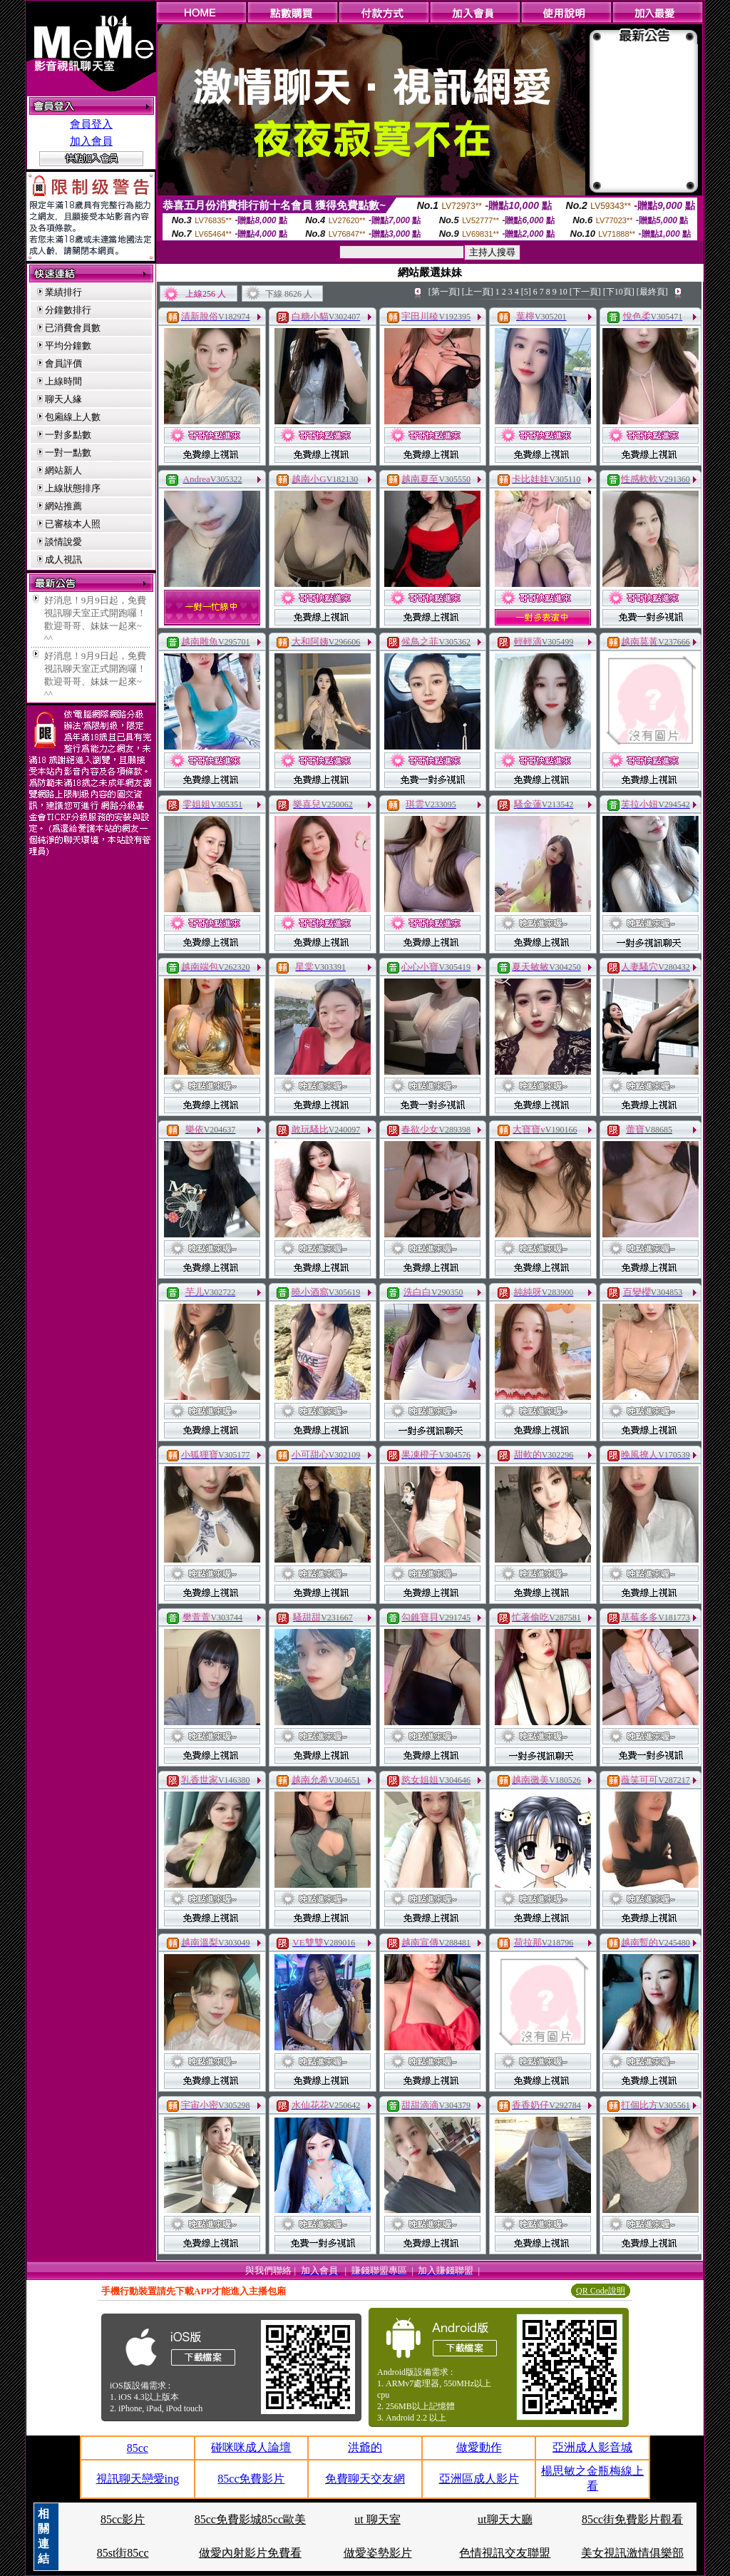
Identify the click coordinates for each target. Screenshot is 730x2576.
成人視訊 (63, 559)
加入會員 (91, 141)
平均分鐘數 (68, 345)
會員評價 (63, 363)
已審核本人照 (73, 523)
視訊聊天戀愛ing (137, 2479)
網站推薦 (63, 506)
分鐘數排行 (68, 310)
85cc (137, 2448)
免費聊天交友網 (365, 2479)
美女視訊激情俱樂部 (632, 2553)
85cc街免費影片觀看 (632, 2519)
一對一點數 (68, 452)
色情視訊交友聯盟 (504, 2553)
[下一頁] (585, 292)
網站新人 (63, 470)
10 (563, 292)
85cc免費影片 (250, 2479)
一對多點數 (68, 434)
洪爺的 (365, 2447)
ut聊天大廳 (505, 2519)
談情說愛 (63, 541)
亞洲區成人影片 (479, 2479)
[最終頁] (652, 292)
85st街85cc (123, 2553)
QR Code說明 (600, 2291)
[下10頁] (618, 292)
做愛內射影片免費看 (250, 2553)
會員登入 (91, 124)
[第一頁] (444, 292)
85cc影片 (123, 2519)
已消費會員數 (73, 327)
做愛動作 (479, 2447)
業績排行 (63, 292)
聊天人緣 (63, 399)
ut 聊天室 (377, 2519)
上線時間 (63, 381)
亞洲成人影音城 (592, 2447)
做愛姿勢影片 (378, 2553)
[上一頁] (477, 292)
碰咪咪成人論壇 (251, 2447)
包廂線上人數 (73, 417)
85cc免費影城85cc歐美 (250, 2519)
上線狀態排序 (73, 488)
